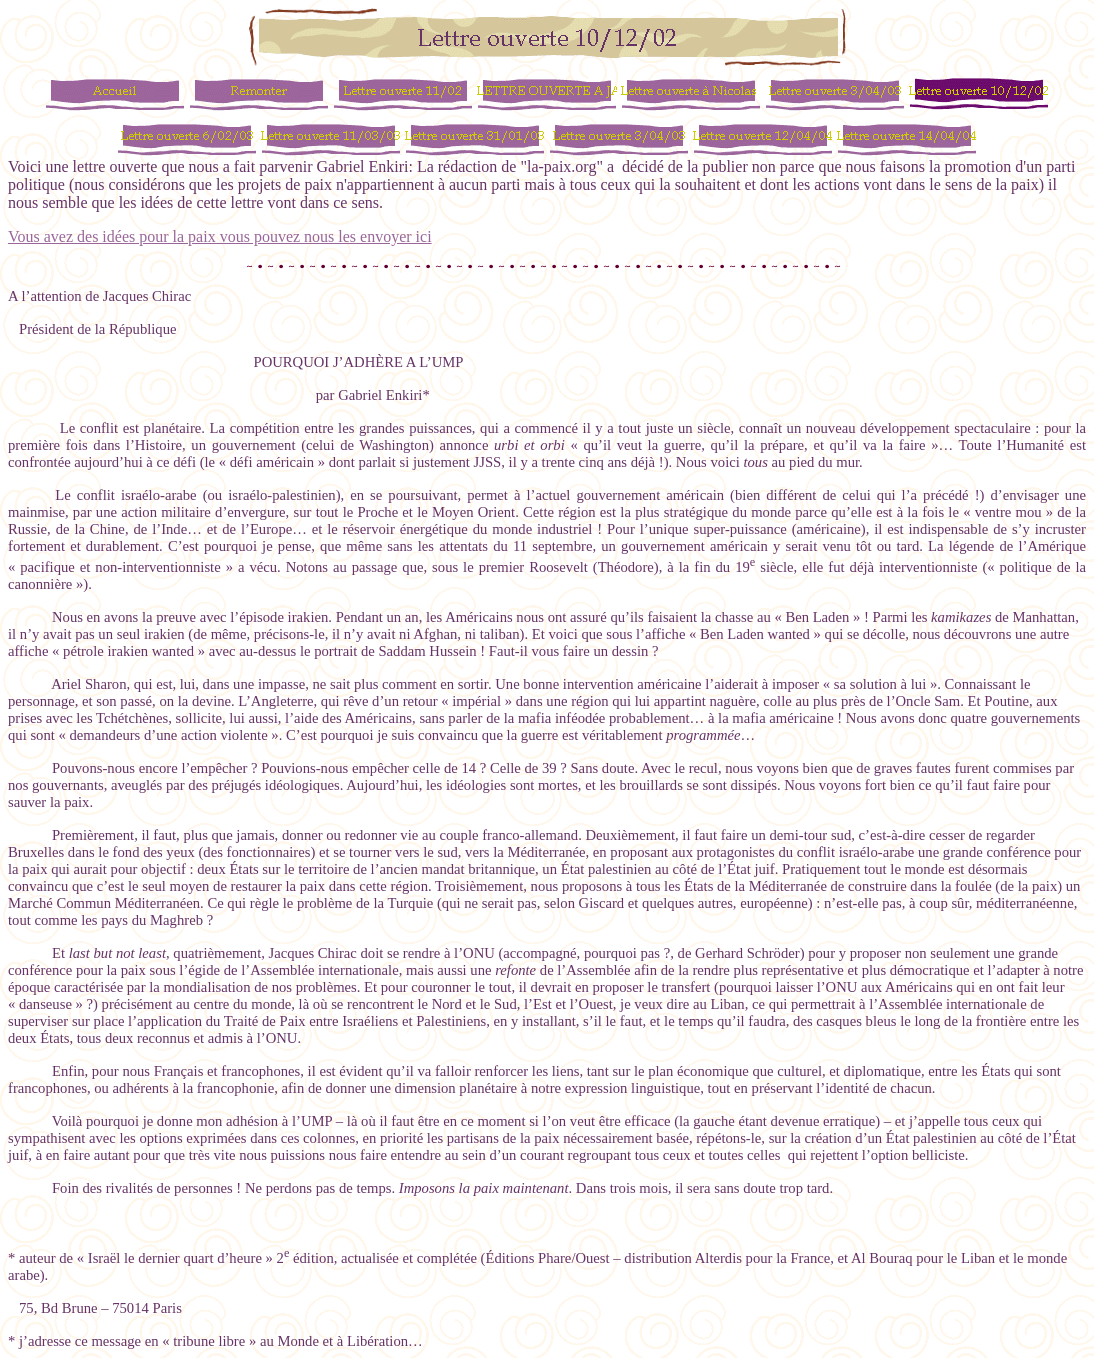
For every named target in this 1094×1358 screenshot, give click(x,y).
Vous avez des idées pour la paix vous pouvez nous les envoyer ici (220, 236)
